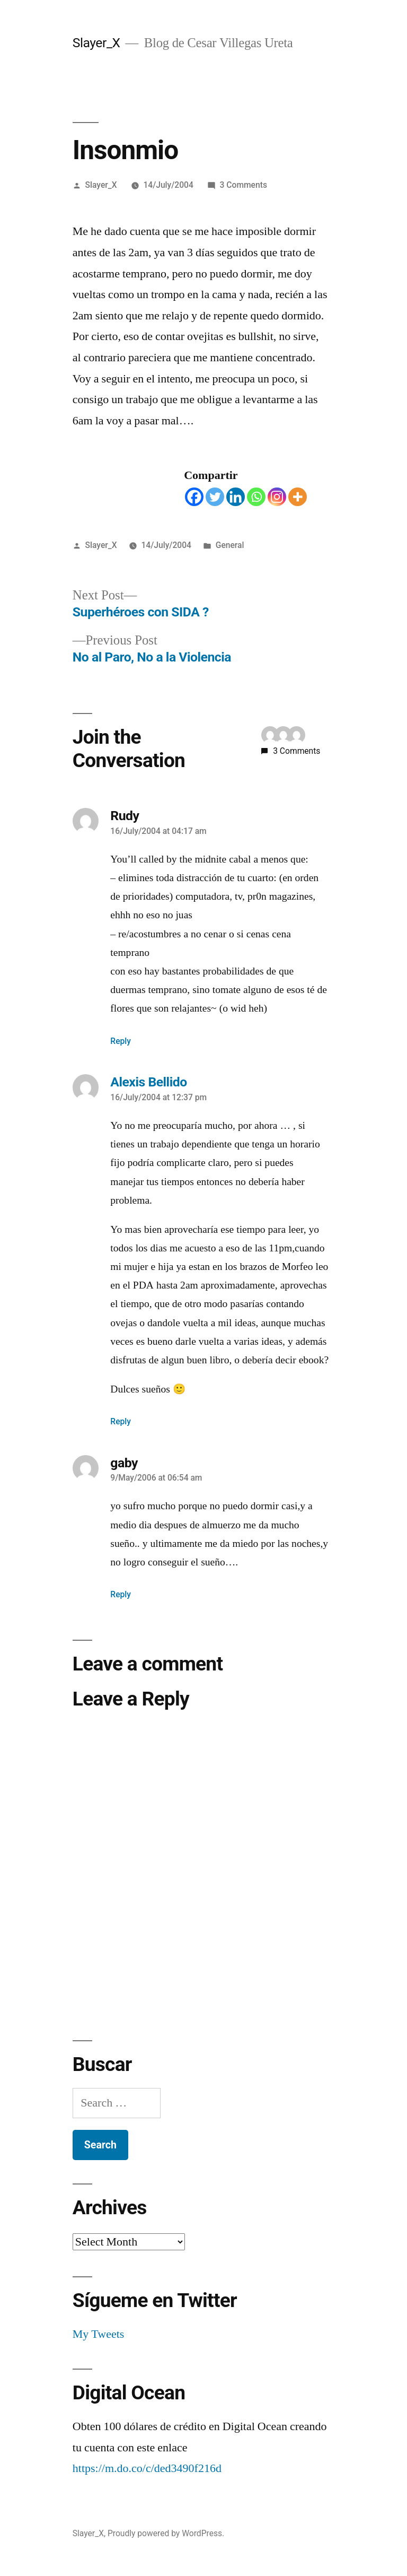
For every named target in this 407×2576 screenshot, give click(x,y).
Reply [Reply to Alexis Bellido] (120, 1421)
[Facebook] (194, 497)
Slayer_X (96, 42)
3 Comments (243, 185)
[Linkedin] (235, 497)
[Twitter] (215, 497)
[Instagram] (277, 497)
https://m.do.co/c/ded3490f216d (147, 2468)
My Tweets (99, 2334)
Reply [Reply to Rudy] (120, 1041)
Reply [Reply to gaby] (120, 1594)
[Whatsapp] (256, 497)
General (230, 545)
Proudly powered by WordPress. (166, 2533)
